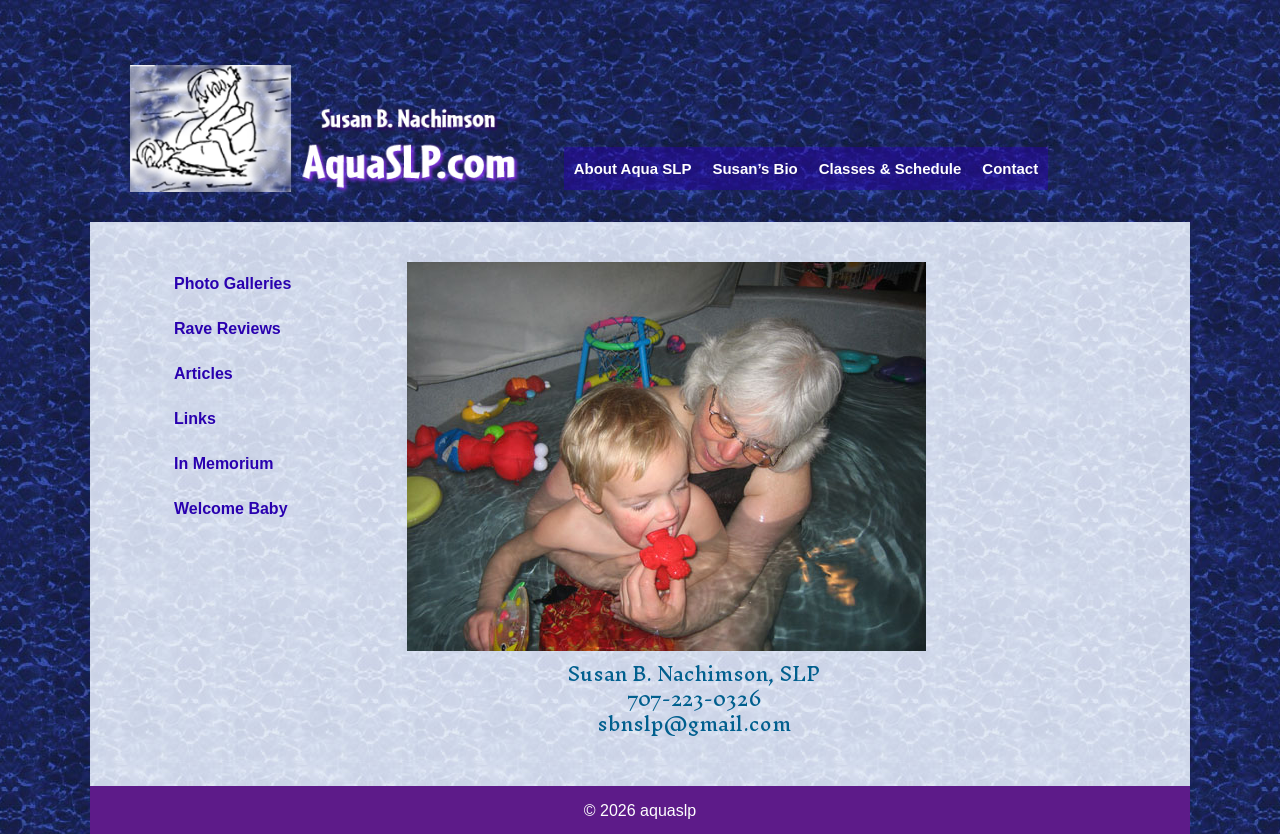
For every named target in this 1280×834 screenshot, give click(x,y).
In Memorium (224, 463)
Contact (1010, 168)
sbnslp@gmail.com (694, 723)
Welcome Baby (231, 508)
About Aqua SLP (633, 168)
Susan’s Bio (754, 168)
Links (195, 418)
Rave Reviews (227, 328)
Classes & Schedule (890, 168)
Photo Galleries (232, 283)
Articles (203, 373)
